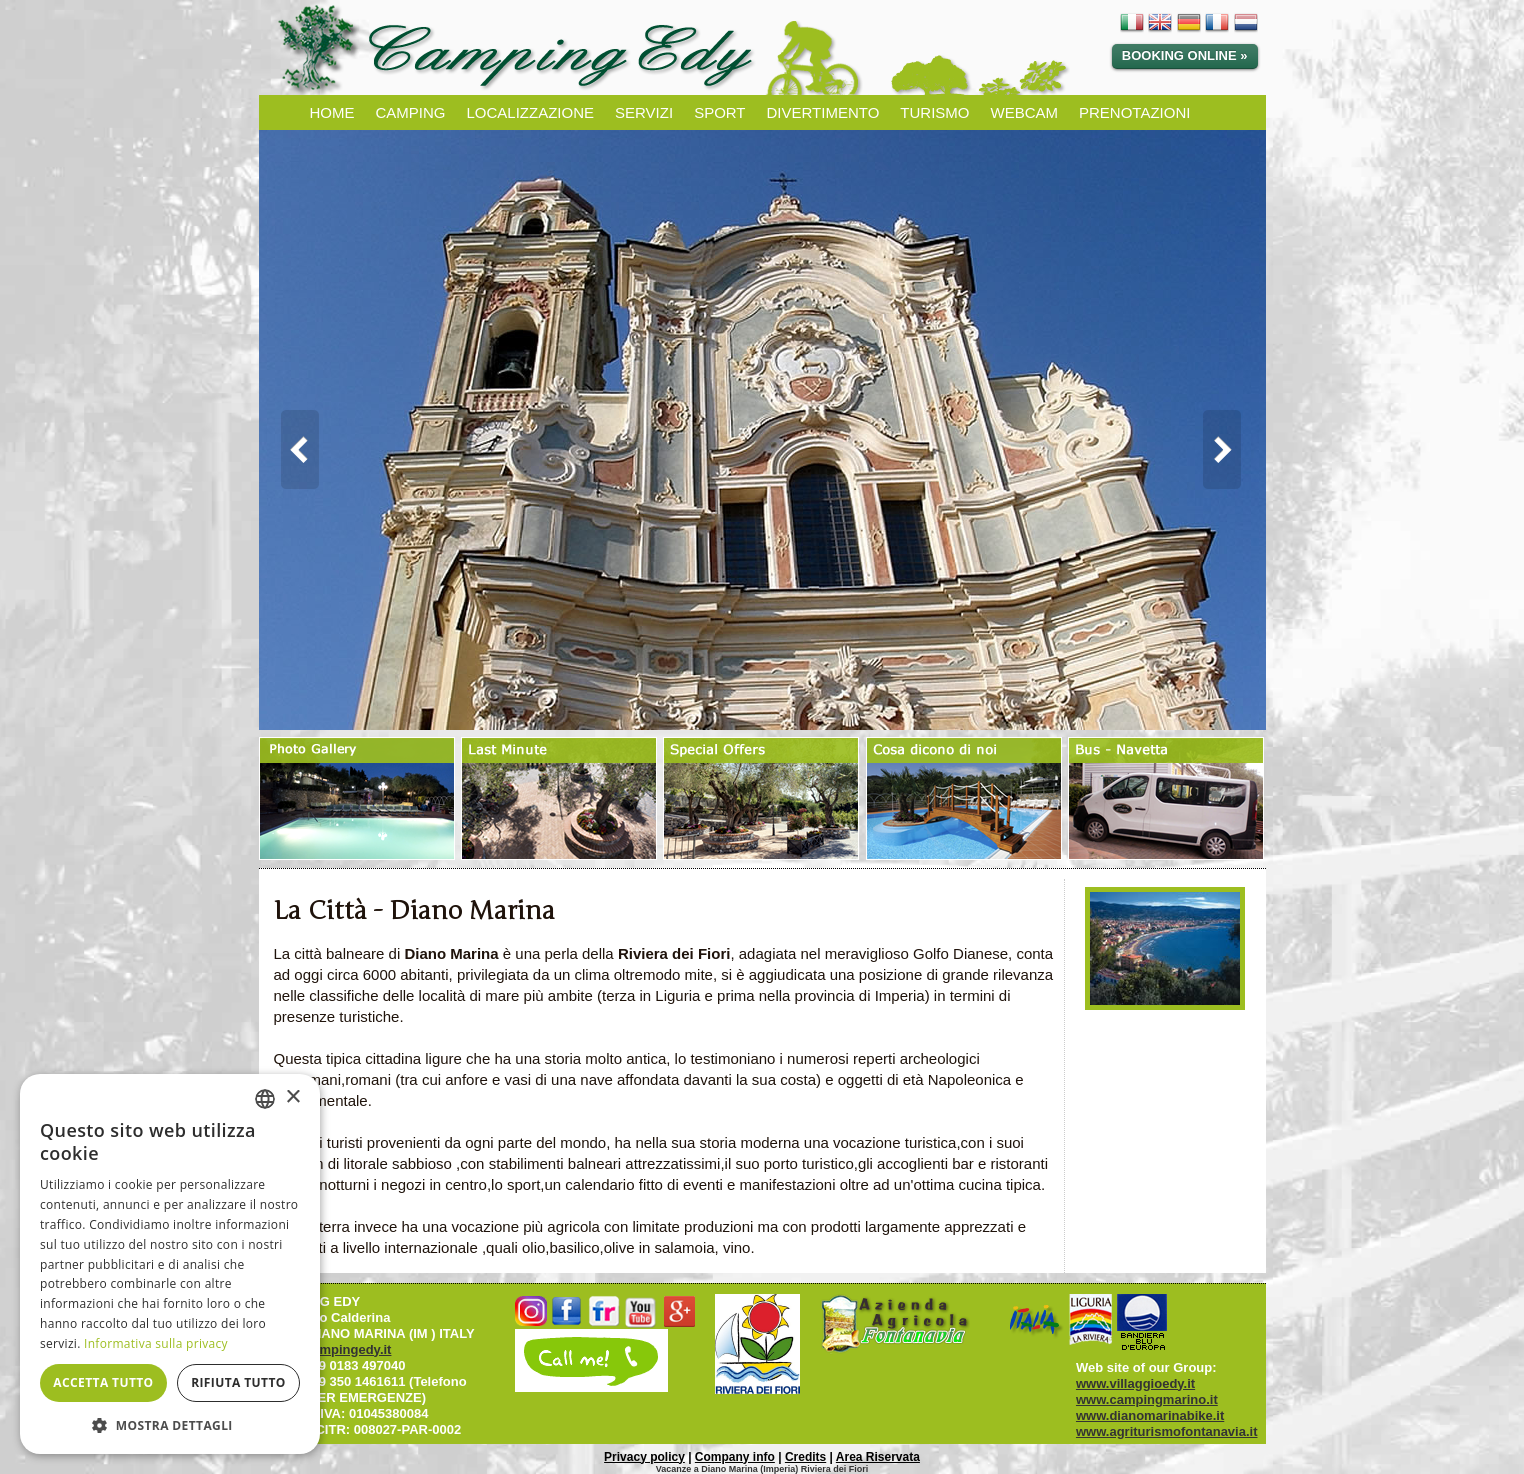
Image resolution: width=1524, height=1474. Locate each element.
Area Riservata (878, 1457)
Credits (805, 1457)
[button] (170, 1424)
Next (1232, 450)
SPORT (719, 112)
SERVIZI (644, 112)
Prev (293, 450)
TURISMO (934, 112)
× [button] (292, 1097)
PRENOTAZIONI (1134, 112)
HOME (332, 112)
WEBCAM (1025, 112)
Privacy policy (644, 1457)
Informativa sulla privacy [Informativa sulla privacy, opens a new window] (156, 1343)
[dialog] (170, 1264)
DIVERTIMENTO (823, 112)
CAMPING (411, 112)
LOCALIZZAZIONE (531, 112)
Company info (735, 1457)
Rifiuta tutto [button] (238, 1382)
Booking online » (1185, 55)
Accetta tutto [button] (103, 1382)
